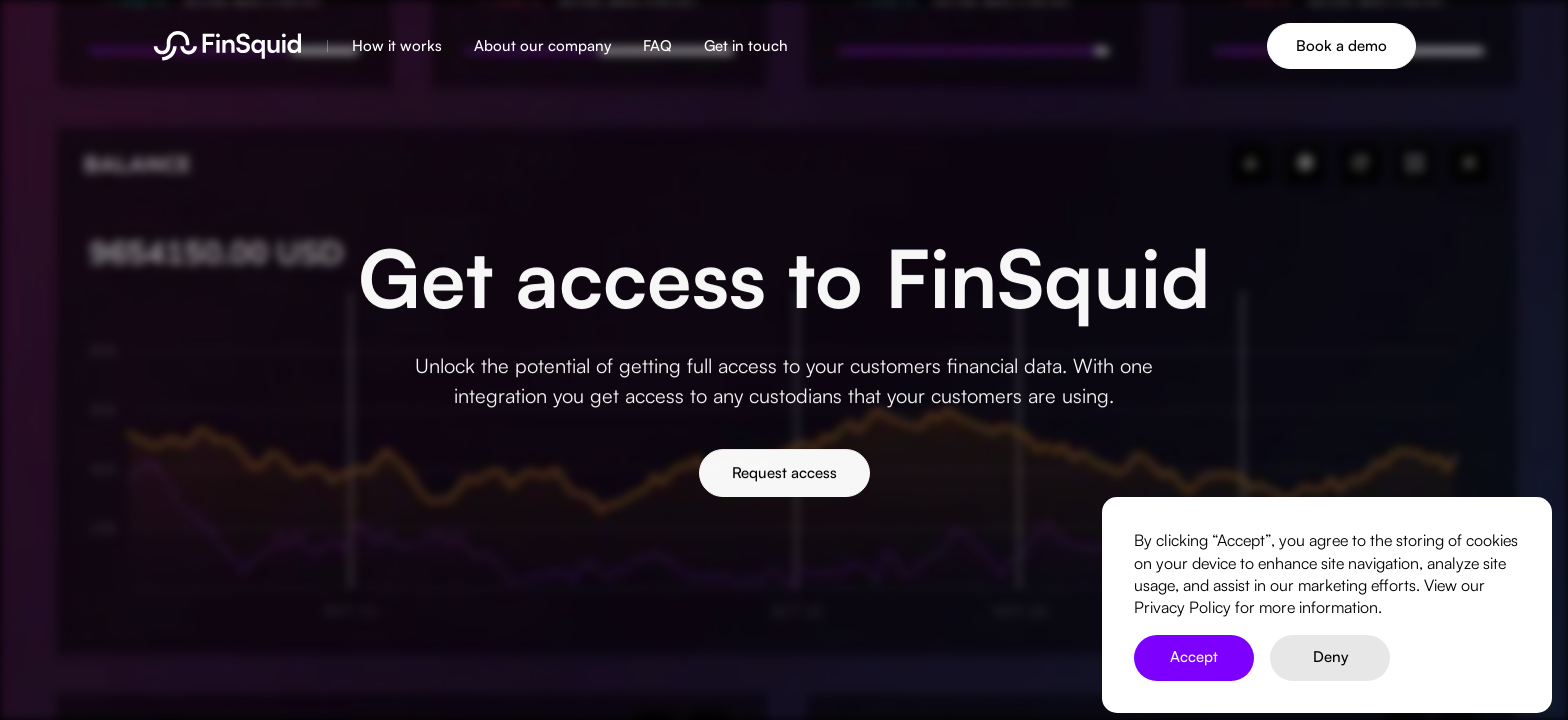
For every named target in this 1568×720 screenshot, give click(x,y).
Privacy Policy (1182, 607)
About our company (542, 45)
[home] (227, 46)
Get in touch (746, 45)
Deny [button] (1330, 656)
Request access (784, 475)
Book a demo (1341, 45)
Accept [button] (1194, 656)
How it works (397, 45)
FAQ (657, 45)
